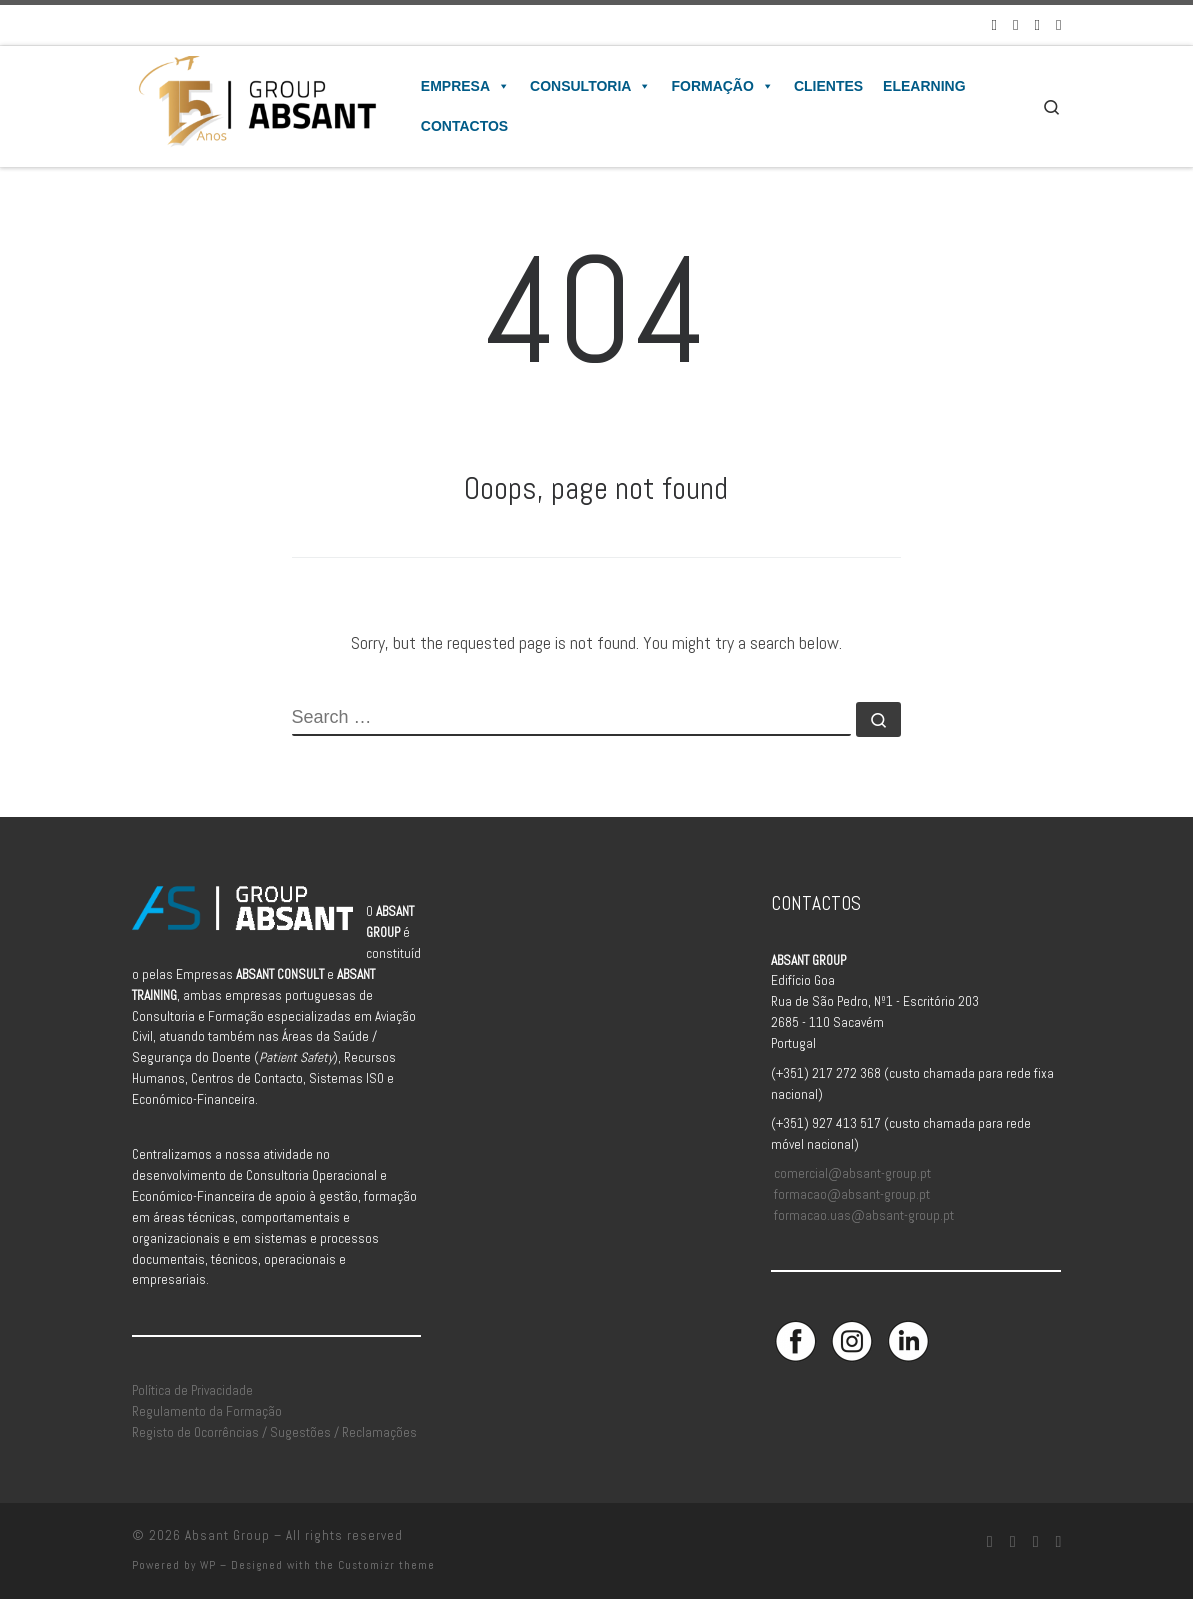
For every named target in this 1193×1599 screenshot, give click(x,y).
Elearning (924, 86)
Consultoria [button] (590, 86)
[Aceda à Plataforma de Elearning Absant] (1058, 24)
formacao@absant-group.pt (852, 1194)
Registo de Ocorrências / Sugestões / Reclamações (274, 1432)
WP (208, 1565)
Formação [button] (722, 86)
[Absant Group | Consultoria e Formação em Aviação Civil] (256, 104)
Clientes (828, 86)
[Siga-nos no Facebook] (994, 24)
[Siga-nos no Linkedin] (1037, 24)
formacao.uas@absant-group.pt (864, 1215)
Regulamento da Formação (207, 1411)
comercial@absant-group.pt (852, 1173)
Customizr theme (386, 1565)
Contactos (464, 126)
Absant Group (227, 1535)
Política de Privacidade (192, 1390)
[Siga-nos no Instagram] (1015, 24)
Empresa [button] (465, 86)
